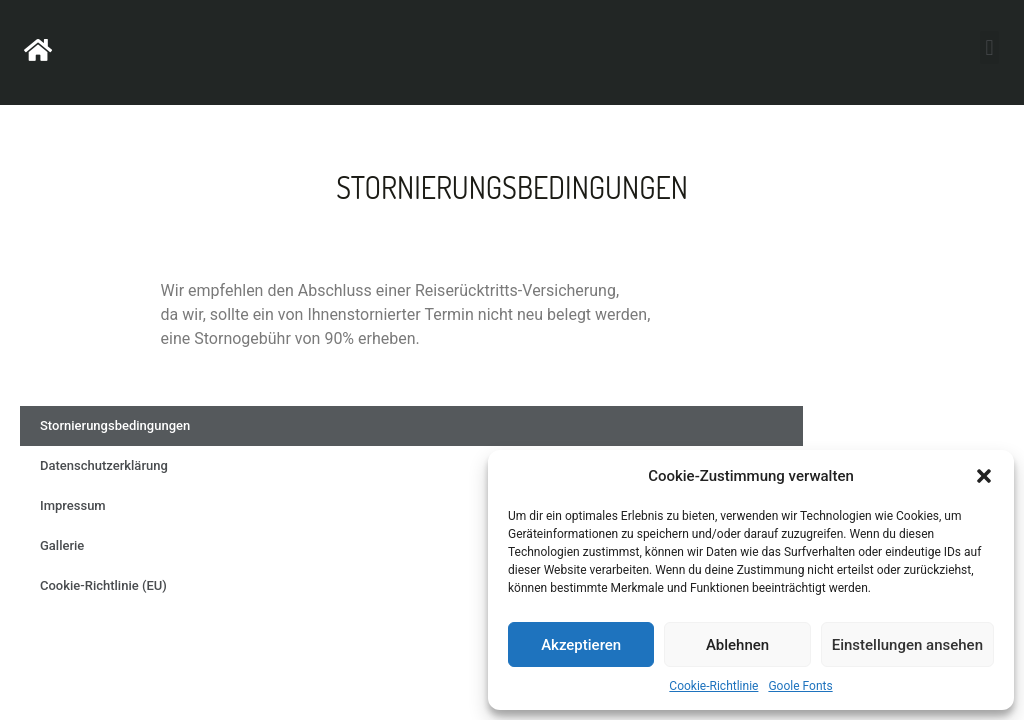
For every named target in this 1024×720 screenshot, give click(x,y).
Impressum (73, 505)
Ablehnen (737, 645)
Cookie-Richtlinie (713, 686)
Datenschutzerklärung (104, 465)
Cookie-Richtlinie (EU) (103, 585)
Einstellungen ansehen (907, 645)
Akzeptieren (581, 645)
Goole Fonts (800, 686)
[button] (984, 476)
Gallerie (62, 545)
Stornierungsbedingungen (115, 425)
